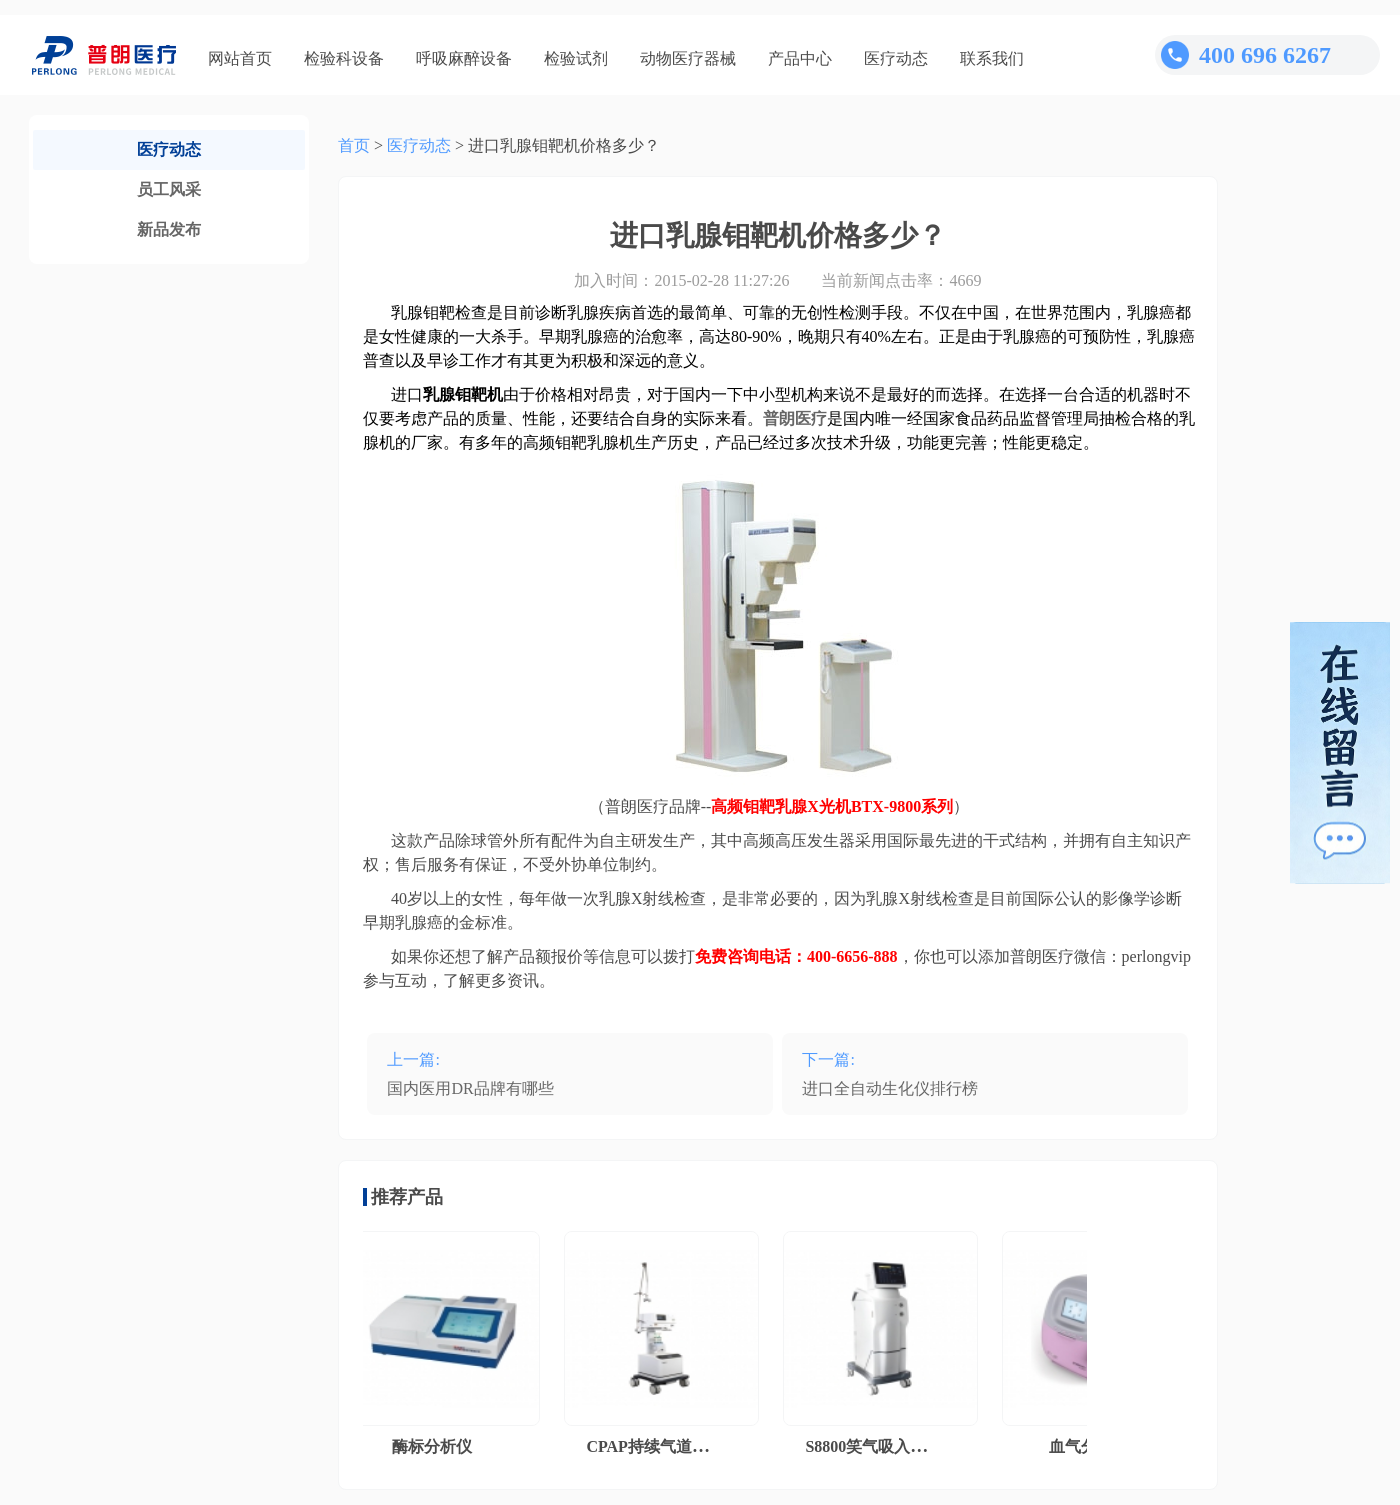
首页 (354, 145)
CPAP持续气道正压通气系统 (690, 1446)
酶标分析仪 (436, 1446)
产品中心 (800, 58)
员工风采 (169, 189)
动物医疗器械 (688, 58)
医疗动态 (896, 58)
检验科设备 (344, 58)
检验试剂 (576, 58)
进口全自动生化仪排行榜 (890, 1088)
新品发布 (169, 229)
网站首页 (240, 58)
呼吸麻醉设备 (464, 58)
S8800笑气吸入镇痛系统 (893, 1446)
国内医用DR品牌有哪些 (470, 1088)
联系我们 (992, 58)
